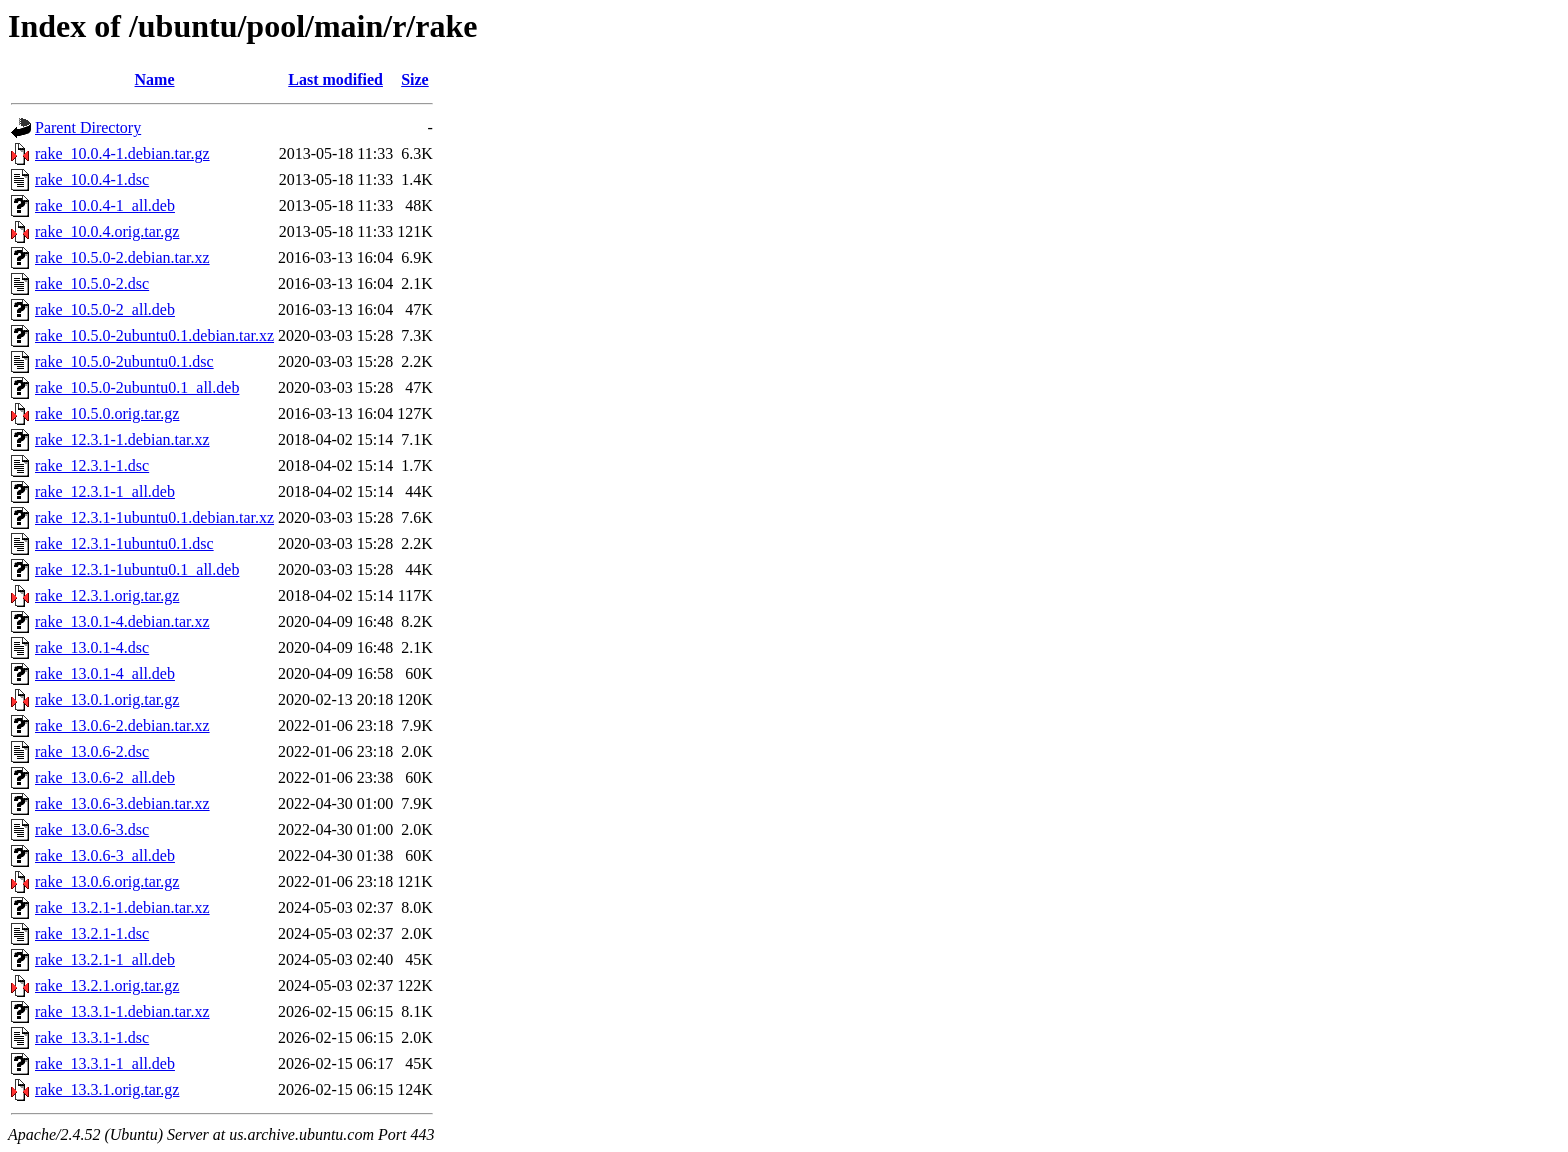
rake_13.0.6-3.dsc (92, 829)
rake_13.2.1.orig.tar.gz (107, 985)
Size (415, 79)
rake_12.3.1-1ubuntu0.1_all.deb (137, 569)
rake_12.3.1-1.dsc (92, 465)
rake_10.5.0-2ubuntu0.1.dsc (124, 361)
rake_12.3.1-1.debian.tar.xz (122, 439)
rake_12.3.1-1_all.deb (105, 491)
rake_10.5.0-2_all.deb (105, 309)
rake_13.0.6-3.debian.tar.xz (122, 803)
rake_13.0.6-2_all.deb (105, 777)
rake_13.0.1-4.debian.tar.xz (122, 621)
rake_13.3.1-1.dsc (92, 1037)
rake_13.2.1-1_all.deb (105, 959)
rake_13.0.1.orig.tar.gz (107, 699)
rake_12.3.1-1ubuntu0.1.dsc (124, 543)
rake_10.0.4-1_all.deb (105, 205)
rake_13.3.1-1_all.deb (105, 1063)
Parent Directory (88, 127)
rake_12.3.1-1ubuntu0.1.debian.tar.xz (154, 517)
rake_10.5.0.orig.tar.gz (107, 413)
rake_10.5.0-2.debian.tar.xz (122, 257)
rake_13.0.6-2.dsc (92, 751)
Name (155, 79)
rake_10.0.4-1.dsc (92, 179)
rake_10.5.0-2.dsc (92, 283)
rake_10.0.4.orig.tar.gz (107, 231)
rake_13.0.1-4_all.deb (105, 673)
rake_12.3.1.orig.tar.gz (107, 595)
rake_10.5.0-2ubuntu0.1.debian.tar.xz (154, 335)
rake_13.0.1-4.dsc (92, 647)
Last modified (335, 79)
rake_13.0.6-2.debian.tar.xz (122, 725)
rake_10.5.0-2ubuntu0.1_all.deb (137, 387)
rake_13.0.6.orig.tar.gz (107, 881)
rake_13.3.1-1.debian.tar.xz (122, 1011)
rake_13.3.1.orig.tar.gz (107, 1089)
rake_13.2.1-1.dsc (92, 933)
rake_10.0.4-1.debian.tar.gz (122, 153)
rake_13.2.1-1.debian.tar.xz (122, 907)
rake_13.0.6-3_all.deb (105, 855)
